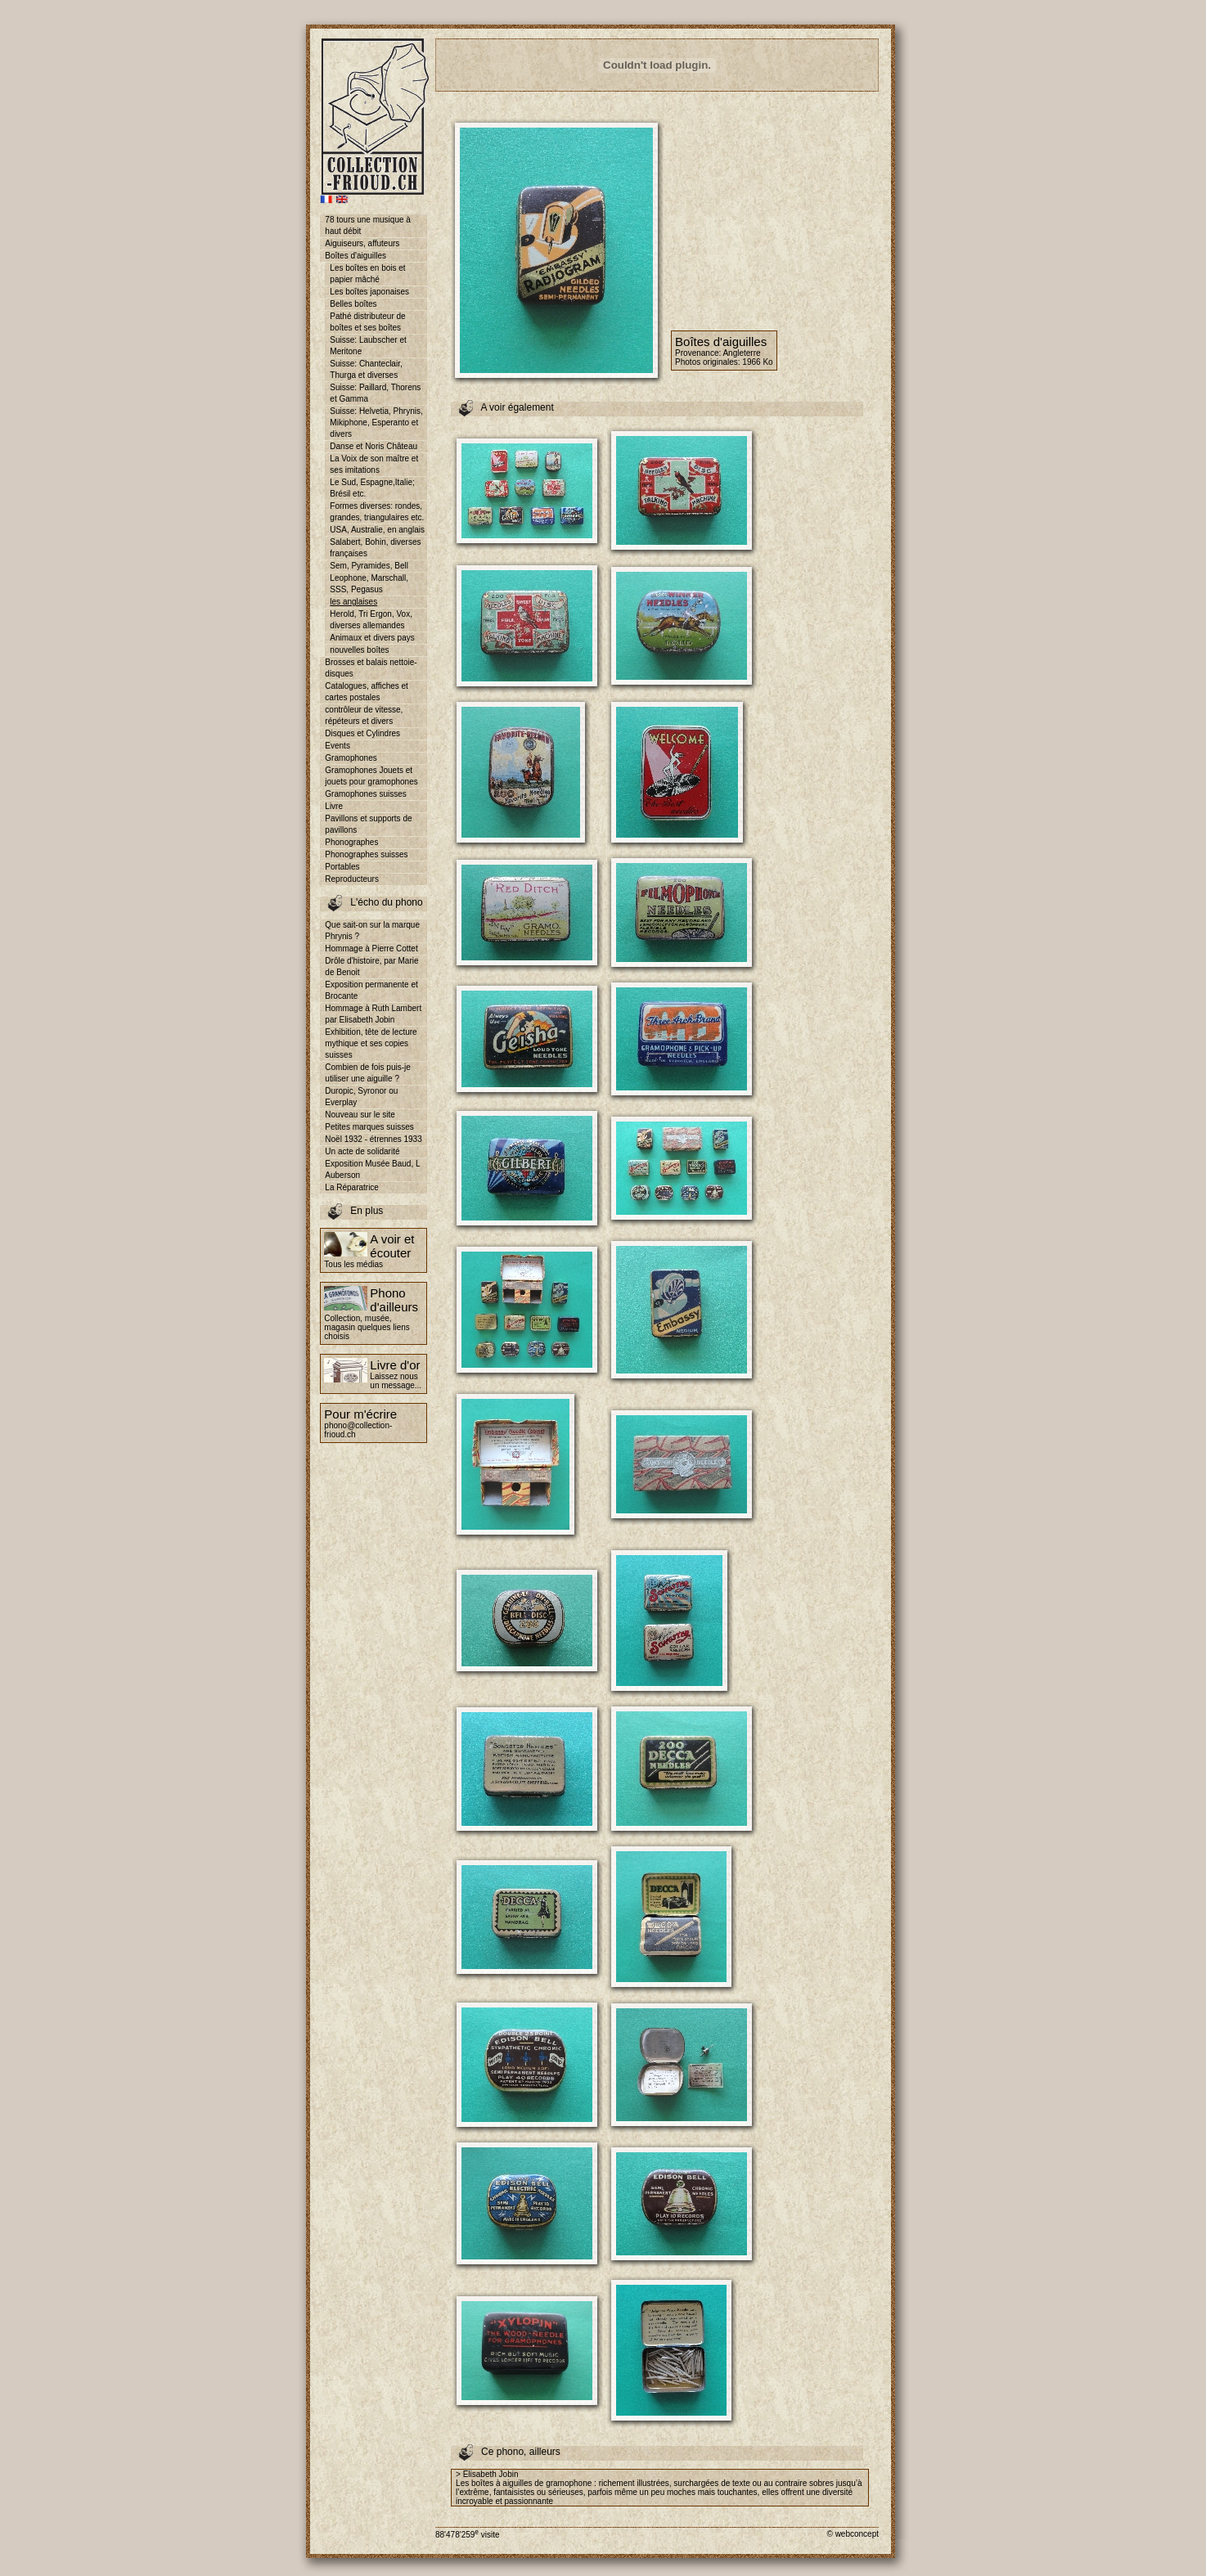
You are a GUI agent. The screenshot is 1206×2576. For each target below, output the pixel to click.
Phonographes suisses (366, 854)
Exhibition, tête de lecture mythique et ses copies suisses (370, 1043)
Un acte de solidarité (362, 1151)
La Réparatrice (352, 1187)
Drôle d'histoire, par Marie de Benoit (371, 966)
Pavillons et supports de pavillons (368, 824)
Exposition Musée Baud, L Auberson (372, 1169)
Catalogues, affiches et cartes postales (366, 691)
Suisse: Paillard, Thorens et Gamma (375, 393)
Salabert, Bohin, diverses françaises (375, 547)
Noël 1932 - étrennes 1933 (373, 1139)
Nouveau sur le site (360, 1114)
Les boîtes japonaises (369, 291)
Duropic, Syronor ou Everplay (361, 1096)
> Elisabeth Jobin (487, 2474)
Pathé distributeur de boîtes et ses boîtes (367, 322)
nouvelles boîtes (359, 649)
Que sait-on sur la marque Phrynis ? (372, 930)
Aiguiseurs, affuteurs (362, 243)
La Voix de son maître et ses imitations (374, 464)
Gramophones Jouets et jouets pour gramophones (371, 776)
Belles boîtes (353, 303)
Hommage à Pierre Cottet (371, 948)
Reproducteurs (352, 878)
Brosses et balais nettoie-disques (370, 668)
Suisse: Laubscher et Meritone (368, 345)
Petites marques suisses (369, 1126)
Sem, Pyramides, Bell (369, 565)
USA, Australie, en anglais (377, 529)
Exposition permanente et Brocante (371, 990)
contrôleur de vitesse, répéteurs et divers (364, 715)
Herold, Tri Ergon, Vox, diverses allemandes (371, 619)
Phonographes (351, 842)
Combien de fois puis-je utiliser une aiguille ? (368, 1073)
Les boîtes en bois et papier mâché (367, 273)
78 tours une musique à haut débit (368, 225)
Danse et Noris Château (373, 446)
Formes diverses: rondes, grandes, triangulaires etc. (377, 511)
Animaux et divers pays (372, 637)
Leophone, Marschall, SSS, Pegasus (369, 583)
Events (337, 745)
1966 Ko (757, 361)
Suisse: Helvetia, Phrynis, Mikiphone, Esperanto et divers (376, 422)
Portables (342, 866)
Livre (334, 806)
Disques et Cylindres (362, 733)
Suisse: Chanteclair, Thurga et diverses (366, 369)
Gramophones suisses (366, 793)
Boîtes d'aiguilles (355, 255)
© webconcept (852, 2533)
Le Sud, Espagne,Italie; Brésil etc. (372, 488)
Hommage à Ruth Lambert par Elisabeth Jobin (373, 1014)
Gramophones (350, 757)
